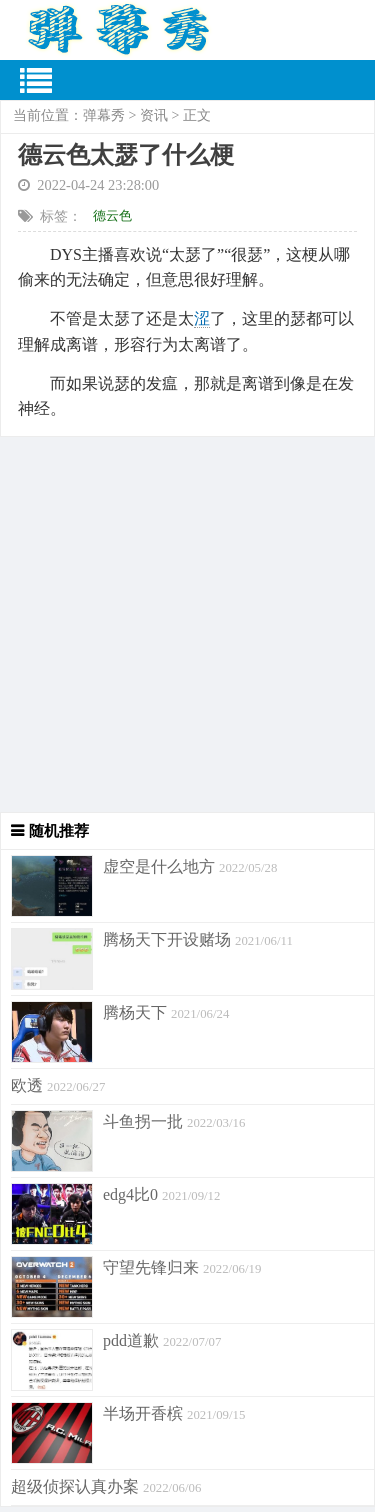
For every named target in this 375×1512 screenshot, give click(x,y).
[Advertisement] (187, 624)
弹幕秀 (104, 115)
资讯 (154, 115)
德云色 (112, 215)
